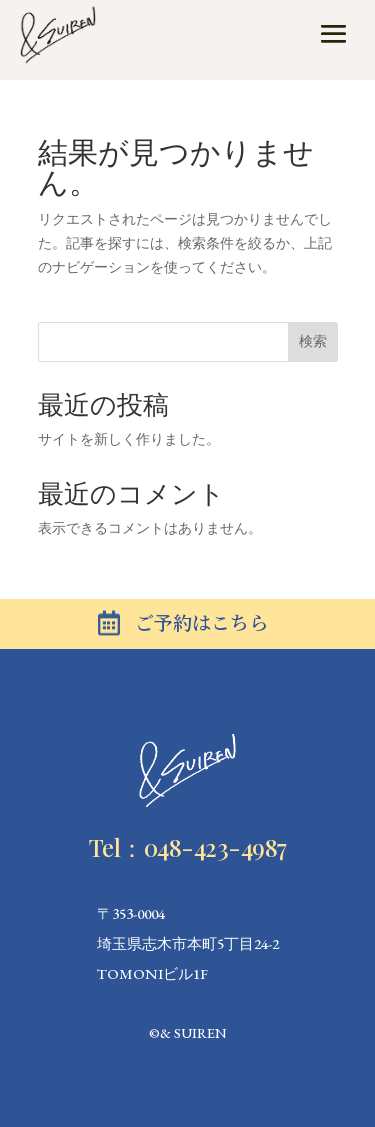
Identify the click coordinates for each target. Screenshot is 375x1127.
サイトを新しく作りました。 (129, 439)
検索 (313, 341)
